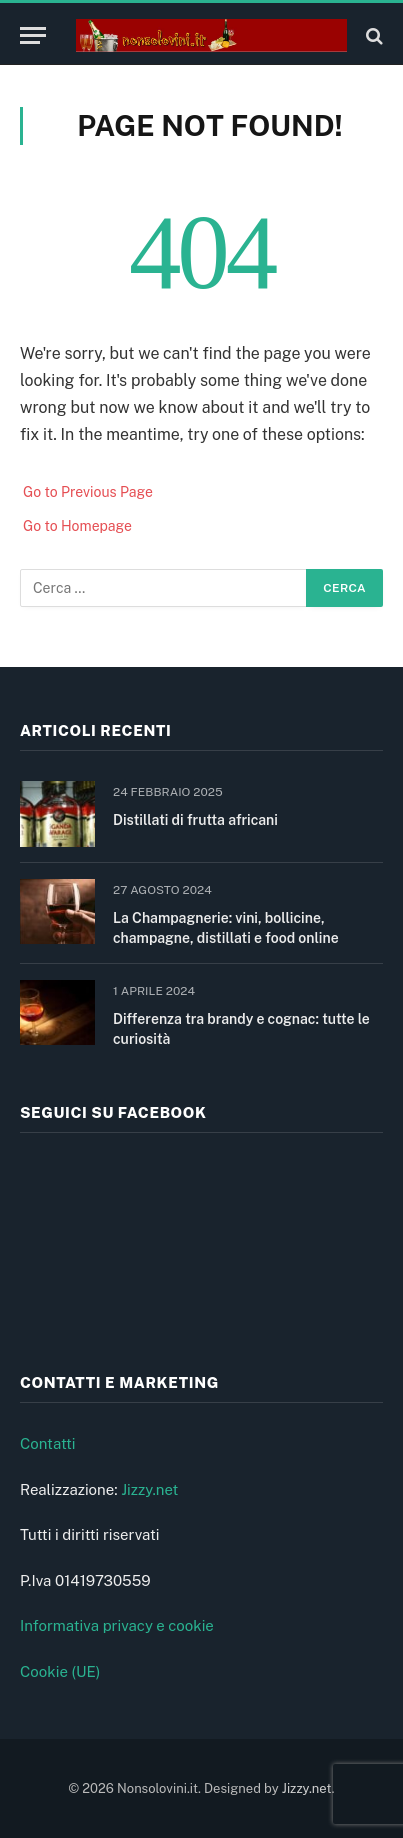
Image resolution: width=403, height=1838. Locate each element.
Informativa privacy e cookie (117, 1625)
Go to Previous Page (88, 492)
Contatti (48, 1443)
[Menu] (33, 35)
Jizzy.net (149, 1489)
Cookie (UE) (60, 1671)
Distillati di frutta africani (195, 820)
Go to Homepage (77, 526)
